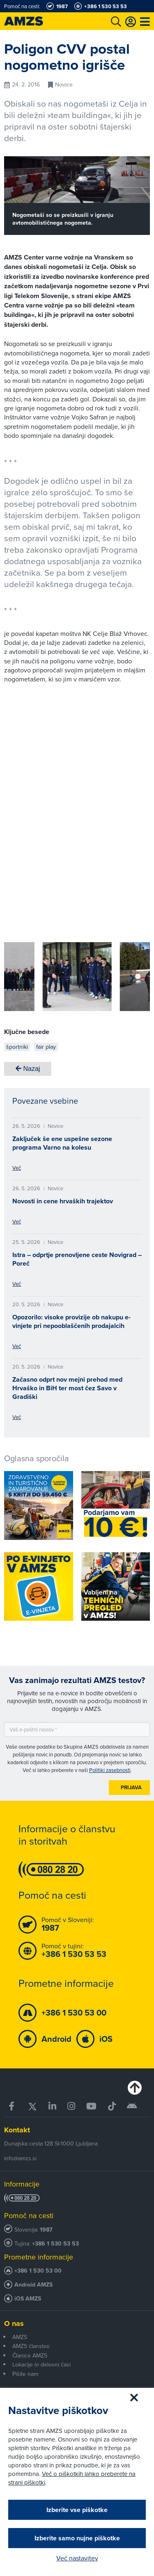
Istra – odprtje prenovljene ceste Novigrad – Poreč (77, 1259)
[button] (22, 978)
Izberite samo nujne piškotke (77, 2538)
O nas (14, 2323)
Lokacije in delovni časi (41, 2364)
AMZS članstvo (31, 2346)
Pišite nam (25, 2374)
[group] (77, 976)
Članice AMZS (29, 2355)
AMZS (19, 2337)
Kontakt (17, 2130)
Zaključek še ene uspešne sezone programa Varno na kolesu (62, 1143)
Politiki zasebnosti (110, 1770)
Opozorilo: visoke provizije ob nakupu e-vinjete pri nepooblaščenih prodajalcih (71, 1321)
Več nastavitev (77, 2557)
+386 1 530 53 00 (38, 2270)
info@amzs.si (20, 2158)
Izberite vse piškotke (77, 2510)
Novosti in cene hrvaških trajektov (62, 1201)
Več (16, 1167)
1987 (46, 2229)
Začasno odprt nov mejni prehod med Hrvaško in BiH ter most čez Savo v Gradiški (67, 1388)
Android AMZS (33, 2284)
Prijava (131, 1787)
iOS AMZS (27, 2298)
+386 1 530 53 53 (55, 2243)
